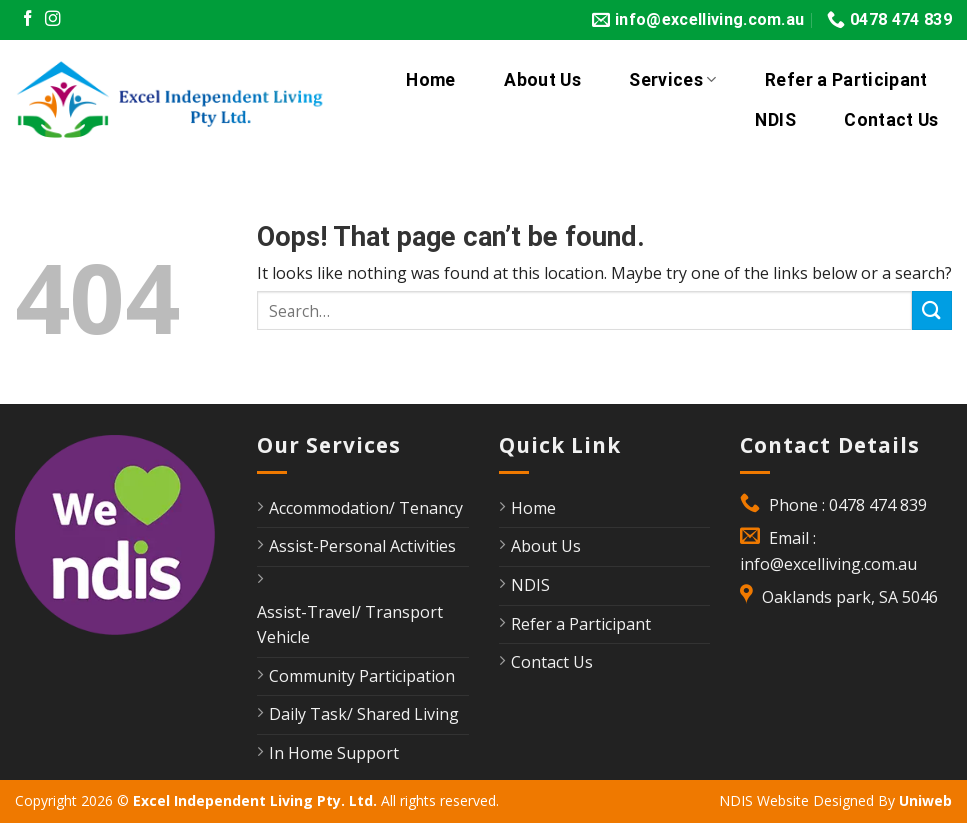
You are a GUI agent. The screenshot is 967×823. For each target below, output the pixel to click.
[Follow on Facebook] (28, 19)
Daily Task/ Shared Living (364, 714)
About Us (542, 80)
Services (672, 80)
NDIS (775, 120)
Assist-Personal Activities (362, 546)
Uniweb (925, 800)
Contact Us (891, 120)
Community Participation (362, 676)
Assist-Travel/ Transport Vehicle (350, 625)
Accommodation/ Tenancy (366, 508)
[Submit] (932, 310)
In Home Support (334, 753)
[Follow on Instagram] (53, 19)
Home (430, 80)
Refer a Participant (846, 80)
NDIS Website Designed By (809, 800)
